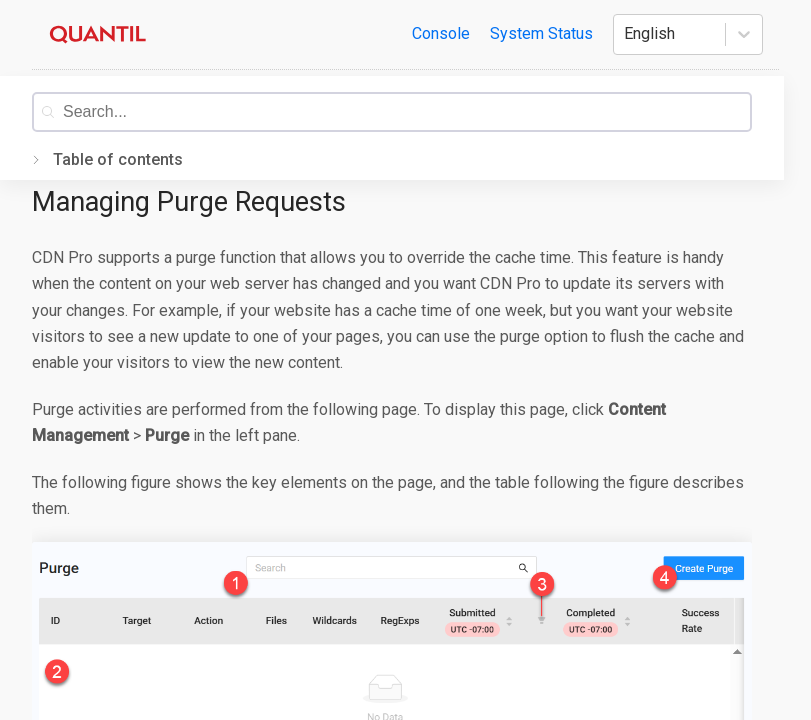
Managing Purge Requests (189, 202)
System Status (541, 33)
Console (441, 33)
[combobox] (406, 112)
